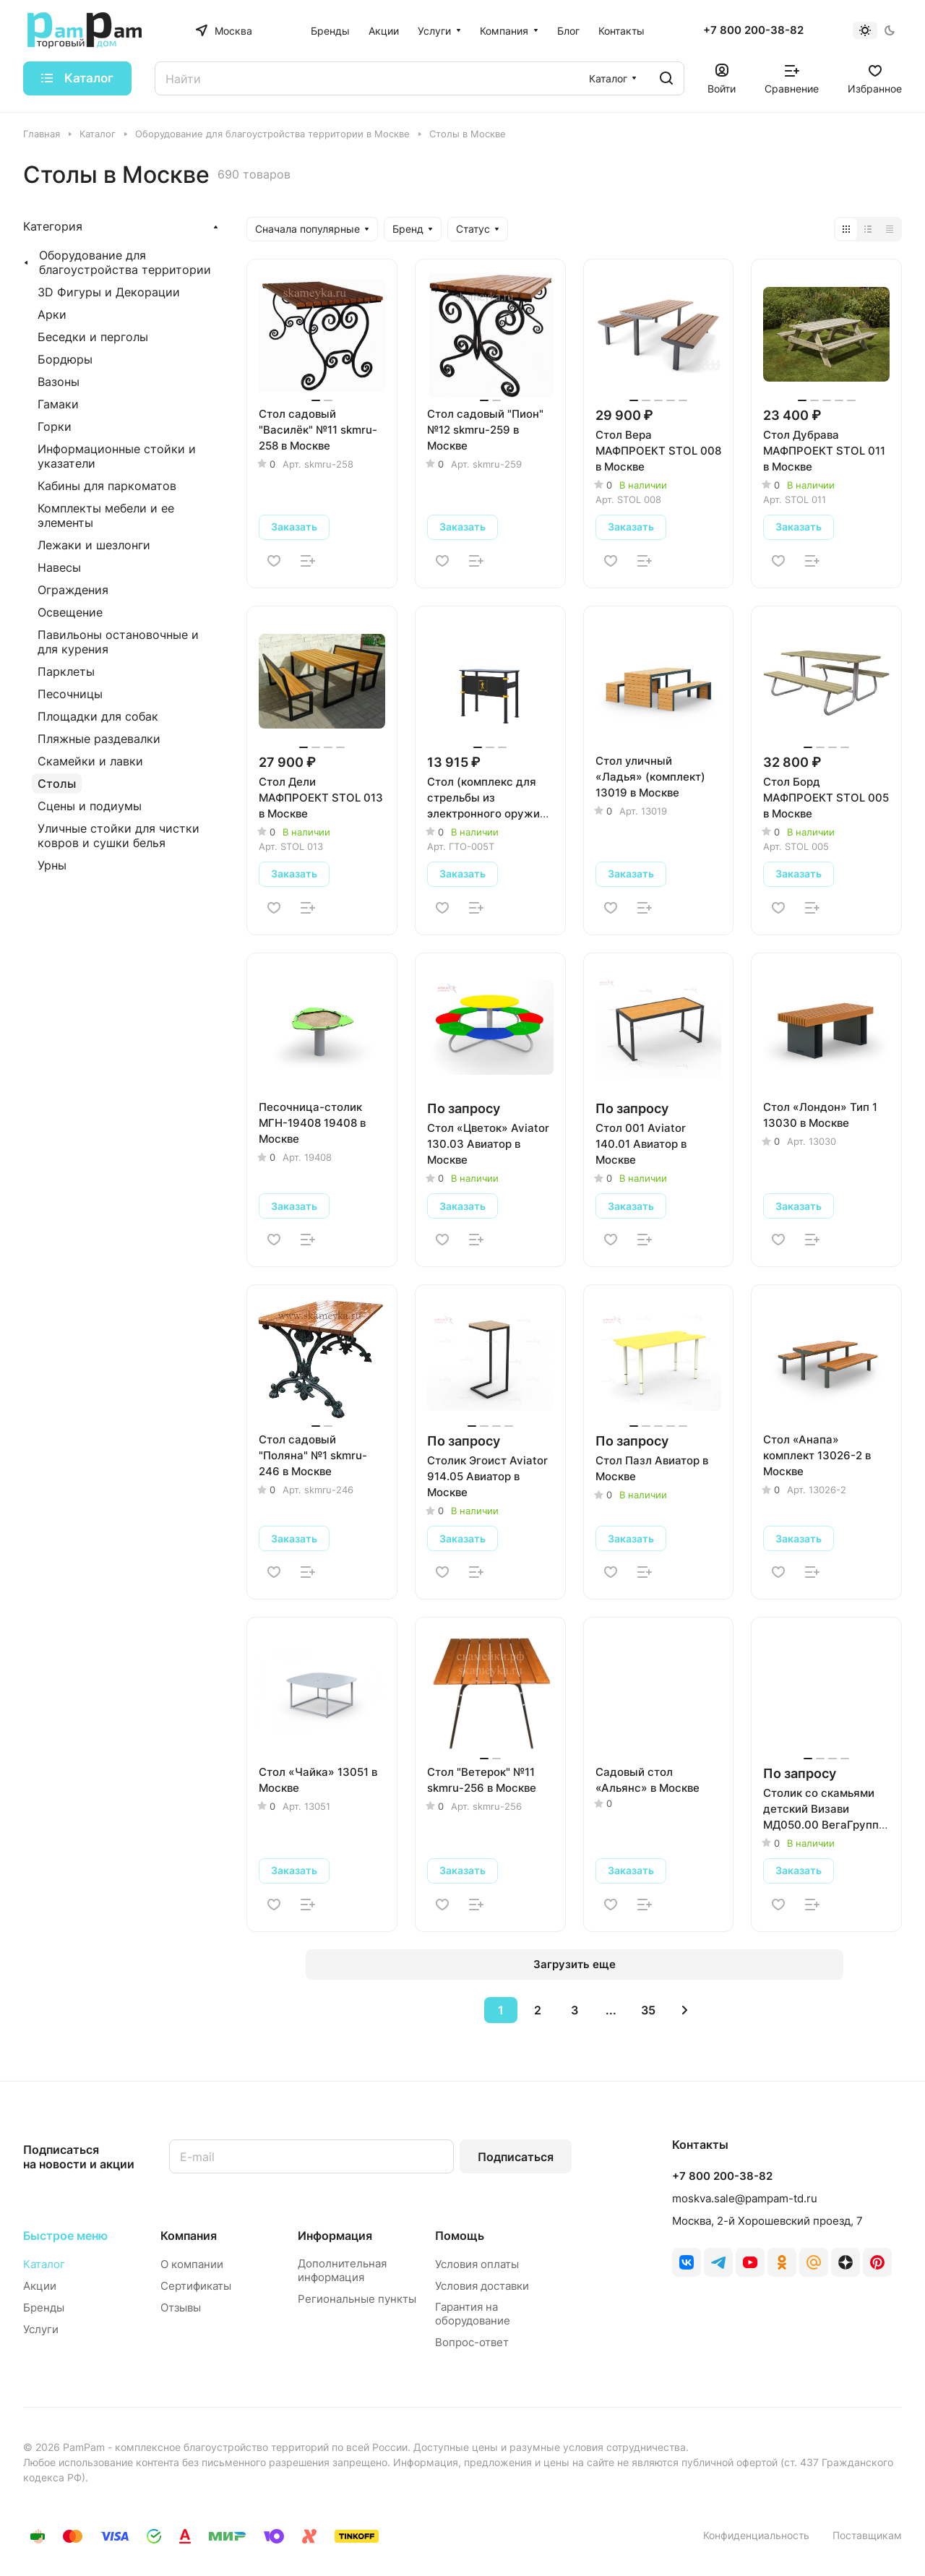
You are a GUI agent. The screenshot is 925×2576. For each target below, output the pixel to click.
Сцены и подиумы (90, 806)
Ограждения (73, 590)
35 (648, 2010)
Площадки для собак (98, 716)
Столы (57, 783)
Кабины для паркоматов (107, 485)
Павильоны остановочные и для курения (118, 641)
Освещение (70, 612)
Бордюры (65, 359)
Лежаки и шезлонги (94, 545)
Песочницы (70, 694)
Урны (52, 865)
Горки (55, 426)
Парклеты (66, 671)
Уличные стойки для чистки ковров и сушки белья (118, 835)
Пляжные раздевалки (99, 738)
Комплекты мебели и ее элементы (106, 515)
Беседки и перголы (93, 337)
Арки (52, 314)
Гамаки (58, 404)
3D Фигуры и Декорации (109, 292)
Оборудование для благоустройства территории (125, 262)
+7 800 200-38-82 (753, 30)
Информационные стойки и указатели (117, 456)
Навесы (59, 567)
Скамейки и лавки (90, 761)
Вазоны (58, 381)
